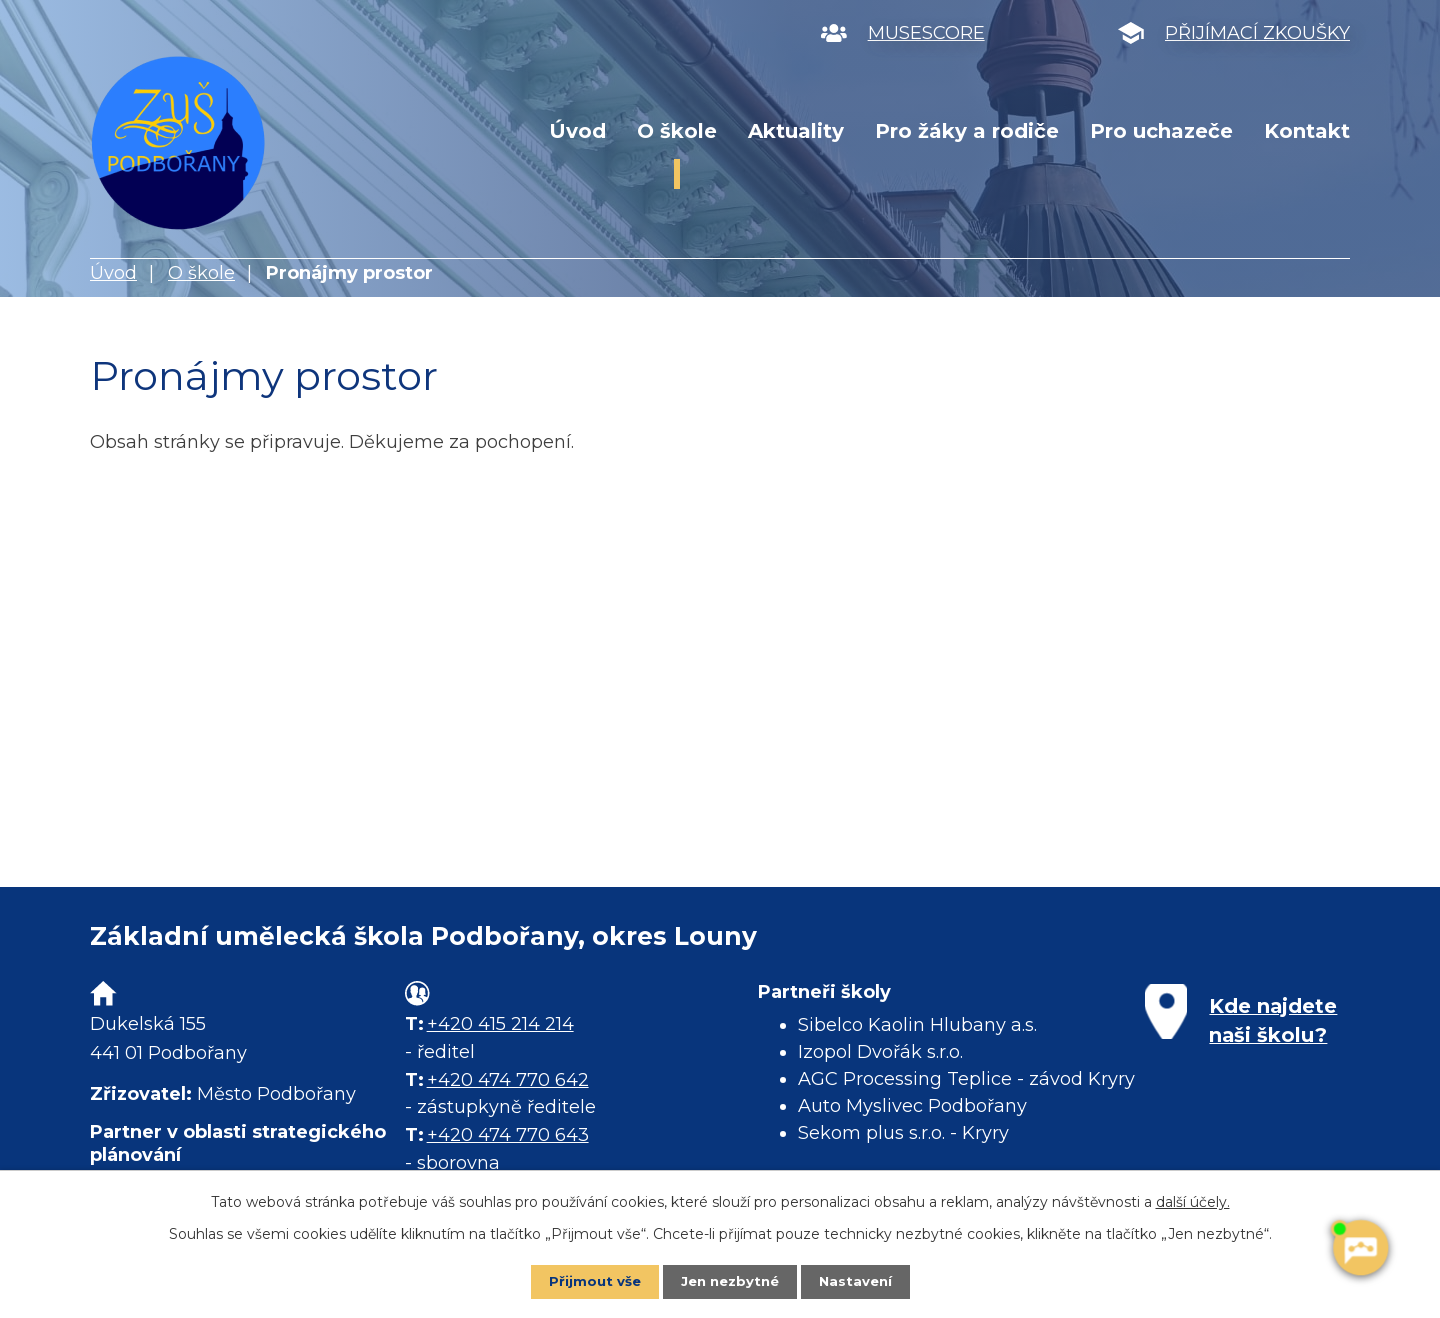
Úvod (577, 131)
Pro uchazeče (1161, 131)
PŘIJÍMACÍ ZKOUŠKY (1257, 33)
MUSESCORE (926, 33)
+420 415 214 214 (500, 1024)
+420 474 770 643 (508, 1135)
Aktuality (796, 131)
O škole (677, 131)
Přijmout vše (590, 1281)
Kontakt (1307, 131)
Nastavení (860, 1281)
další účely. (1193, 1201)
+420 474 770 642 (508, 1080)
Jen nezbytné (729, 1281)
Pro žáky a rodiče (967, 131)
